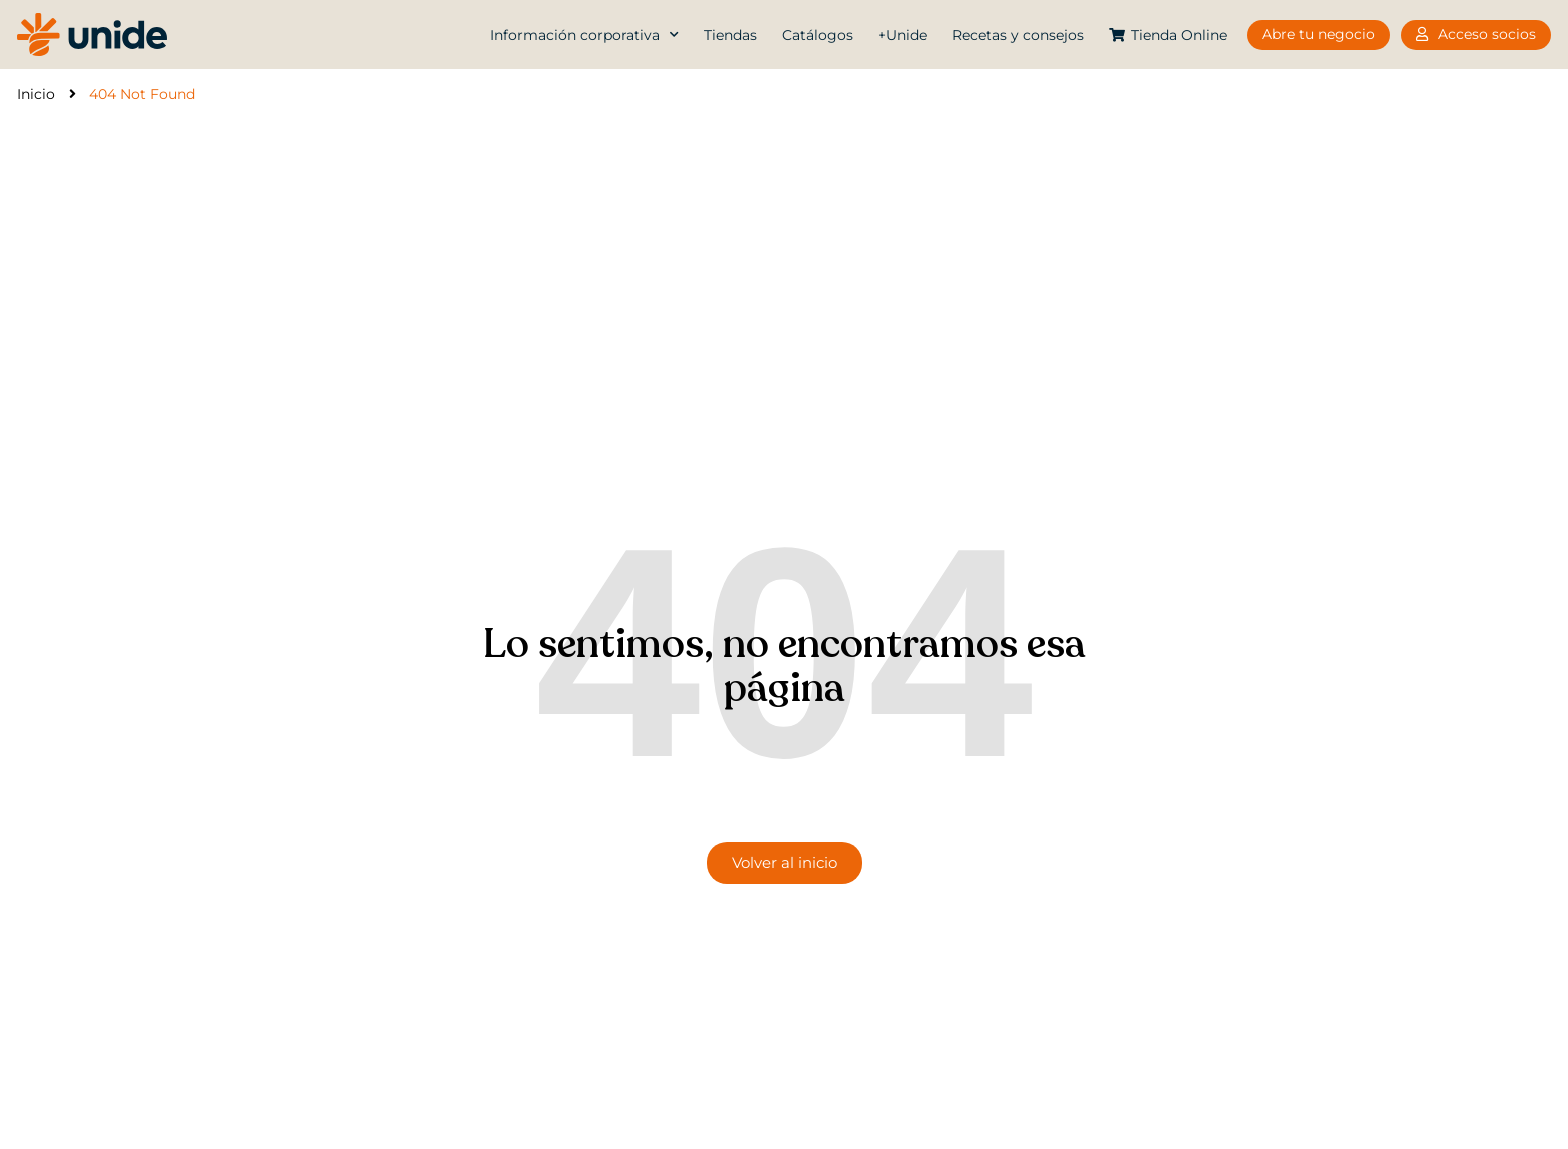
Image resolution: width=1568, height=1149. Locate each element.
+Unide (902, 35)
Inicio (36, 94)
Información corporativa (584, 35)
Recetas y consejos (1018, 35)
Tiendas (730, 35)
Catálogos (817, 35)
